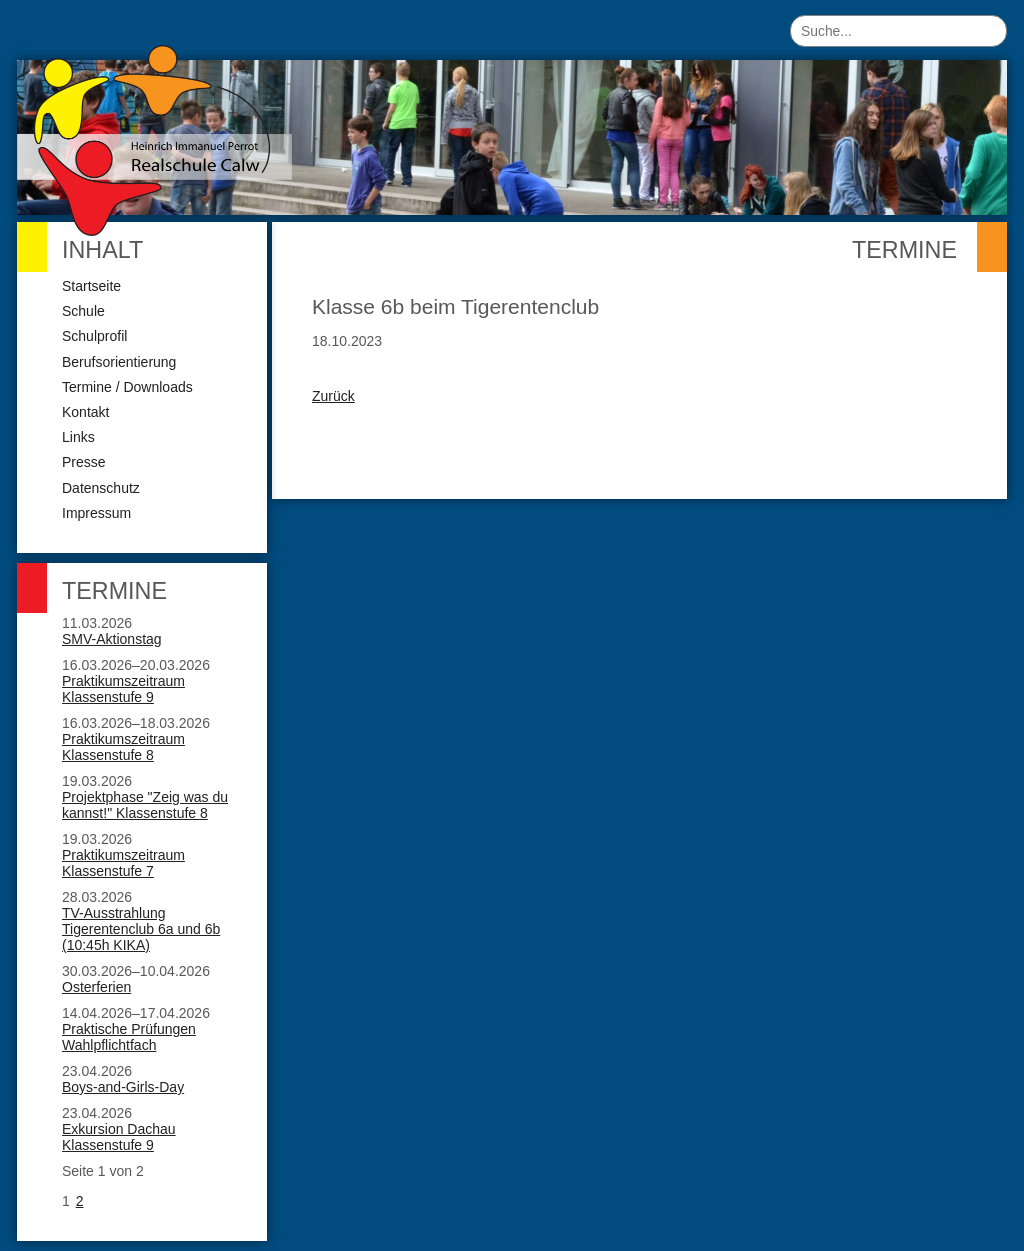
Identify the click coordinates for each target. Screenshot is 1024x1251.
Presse (84, 462)
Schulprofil (94, 336)
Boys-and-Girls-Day (123, 1087)
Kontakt (85, 412)
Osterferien (96, 987)
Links (78, 437)
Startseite (91, 286)
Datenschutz (101, 488)
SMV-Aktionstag (112, 639)
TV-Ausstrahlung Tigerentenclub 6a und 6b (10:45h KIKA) (141, 929)
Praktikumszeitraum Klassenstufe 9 (123, 689)
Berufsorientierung (119, 362)
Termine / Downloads (127, 387)
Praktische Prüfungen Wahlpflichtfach (129, 1037)
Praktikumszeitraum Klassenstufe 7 (123, 863)
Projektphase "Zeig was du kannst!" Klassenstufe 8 (145, 805)
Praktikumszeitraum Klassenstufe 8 (123, 747)
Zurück (333, 396)
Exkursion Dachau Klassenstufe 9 (119, 1137)
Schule (83, 311)
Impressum (96, 513)
